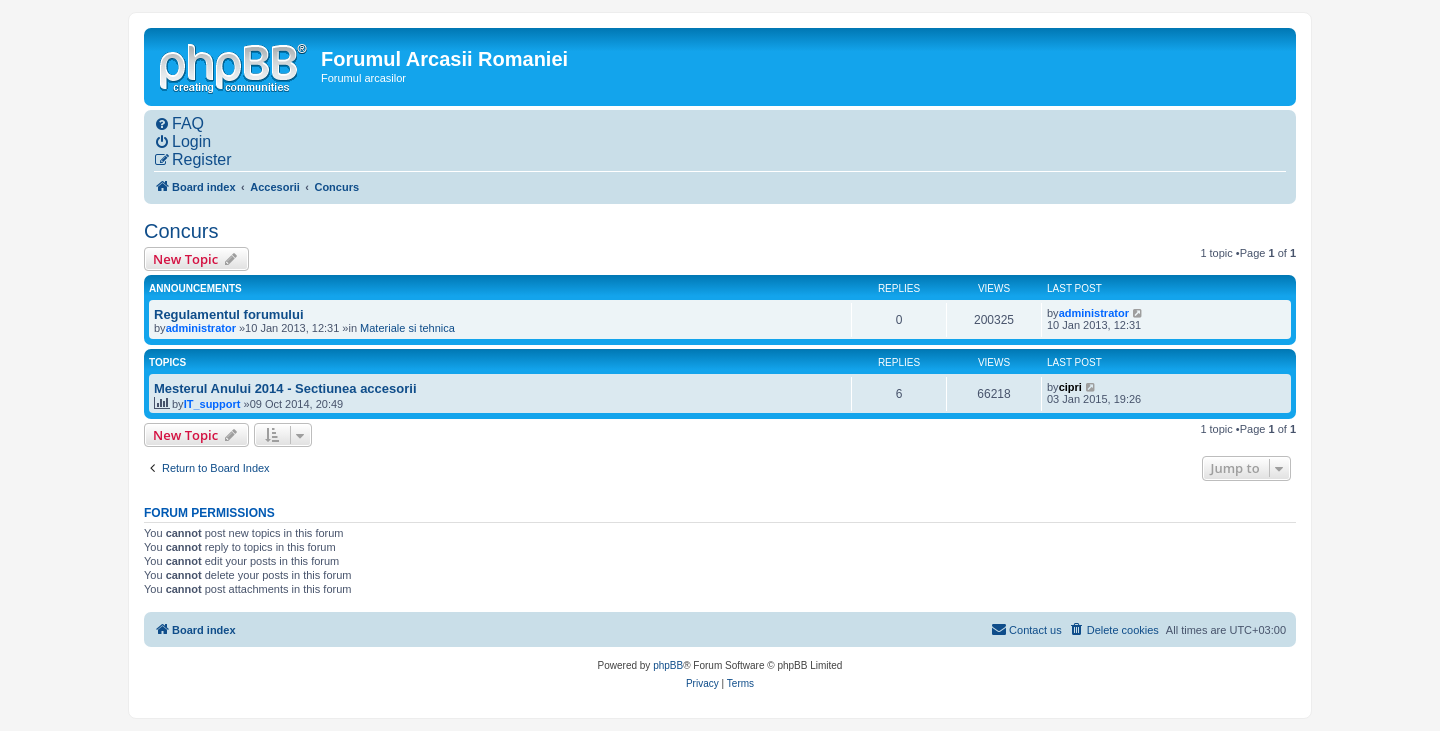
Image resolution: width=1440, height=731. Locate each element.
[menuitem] (179, 124)
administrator (201, 328)
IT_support (212, 404)
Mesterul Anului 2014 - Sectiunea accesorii (285, 388)
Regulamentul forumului (229, 314)
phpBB (668, 665)
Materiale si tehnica (407, 328)
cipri (1070, 387)
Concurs (181, 231)
